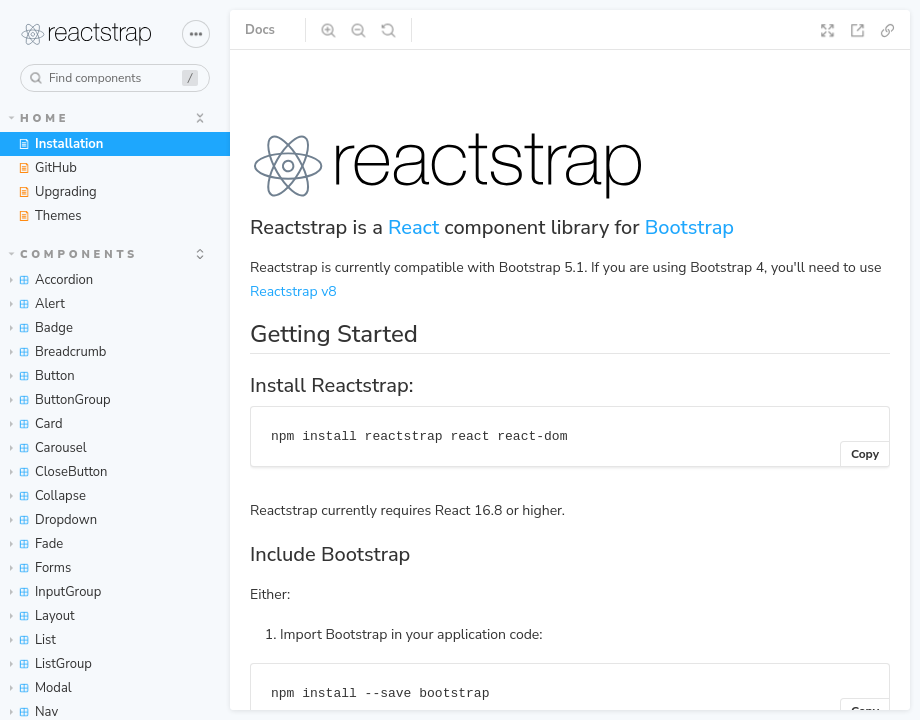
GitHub (47, 168)
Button (42, 376)
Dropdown (53, 520)
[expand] (200, 118)
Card (36, 424)
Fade (36, 544)
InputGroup (55, 592)
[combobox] (115, 78)
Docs (260, 30)
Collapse (48, 496)
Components (74, 254)
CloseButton (59, 472)
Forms (40, 568)
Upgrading (57, 192)
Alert (37, 304)
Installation (60, 144)
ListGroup (51, 664)
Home (39, 118)
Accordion (51, 280)
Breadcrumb (58, 352)
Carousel (48, 448)
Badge (41, 328)
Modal (41, 688)
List (33, 640)
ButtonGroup (60, 400)
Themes (49, 216)
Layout (42, 616)
